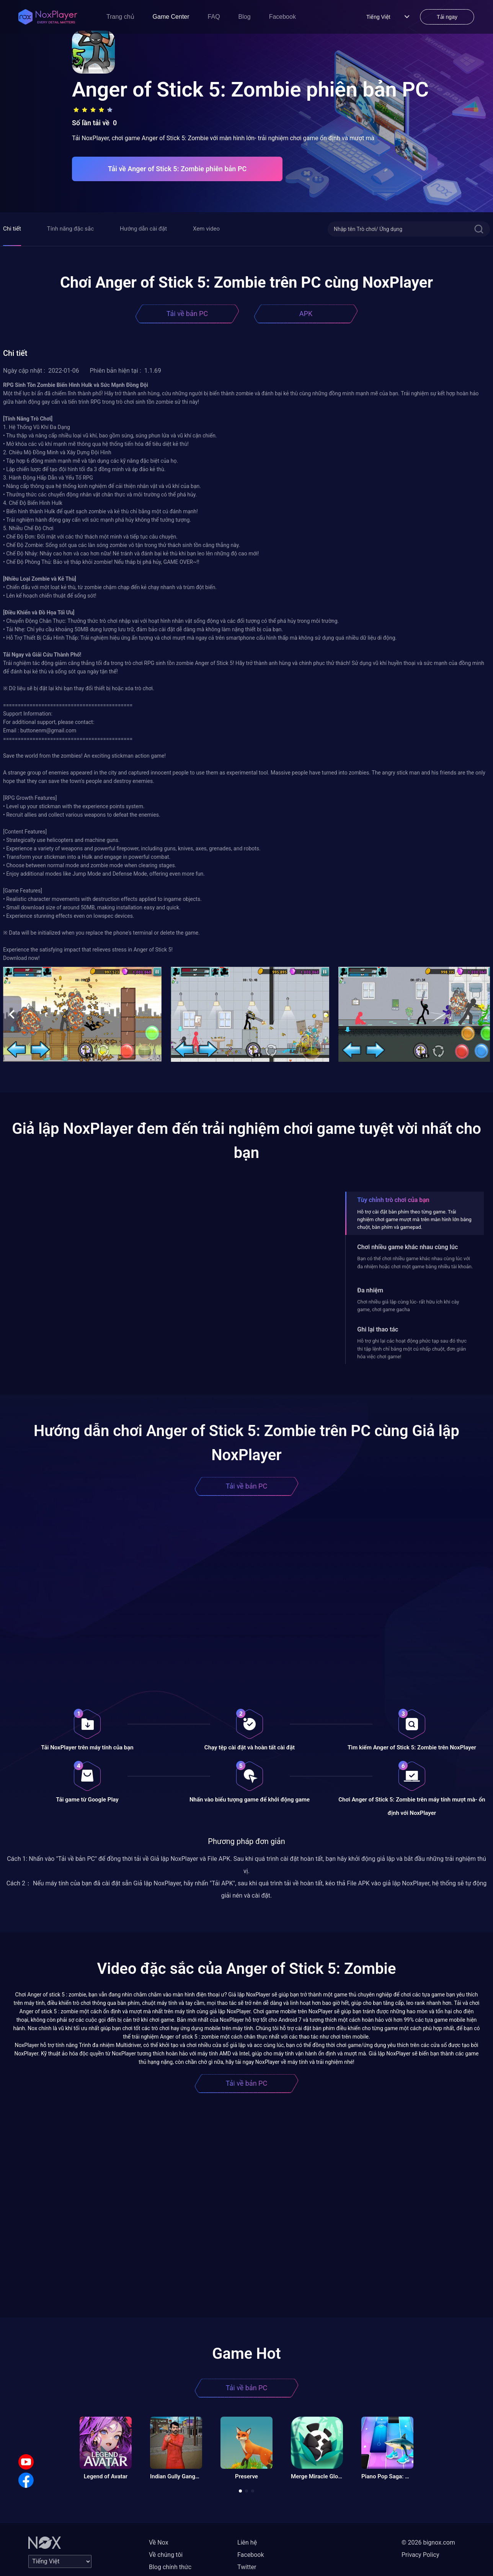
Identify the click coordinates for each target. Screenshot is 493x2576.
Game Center (171, 16)
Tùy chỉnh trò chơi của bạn (393, 1200)
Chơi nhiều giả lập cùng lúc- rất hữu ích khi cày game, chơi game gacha (408, 1305)
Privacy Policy (420, 2554)
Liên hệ (247, 2542)
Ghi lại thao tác (377, 1329)
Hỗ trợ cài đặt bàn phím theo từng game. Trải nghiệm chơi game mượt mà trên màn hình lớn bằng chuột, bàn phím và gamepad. (414, 1219)
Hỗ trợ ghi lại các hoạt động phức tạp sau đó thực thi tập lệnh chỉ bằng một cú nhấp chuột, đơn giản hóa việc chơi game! (412, 1348)
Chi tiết (12, 228)
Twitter (246, 2567)
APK (305, 314)
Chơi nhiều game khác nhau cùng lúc (407, 1247)
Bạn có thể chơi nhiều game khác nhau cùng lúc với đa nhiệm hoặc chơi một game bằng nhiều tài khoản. (415, 1262)
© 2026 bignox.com (428, 2542)
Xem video (206, 228)
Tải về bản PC (187, 314)
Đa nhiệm (370, 1290)
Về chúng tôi (166, 2554)
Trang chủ (120, 16)
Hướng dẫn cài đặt (143, 228)
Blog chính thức (170, 2567)
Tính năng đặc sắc (70, 228)
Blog (244, 16)
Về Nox (158, 2542)
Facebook (282, 16)
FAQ (214, 16)
